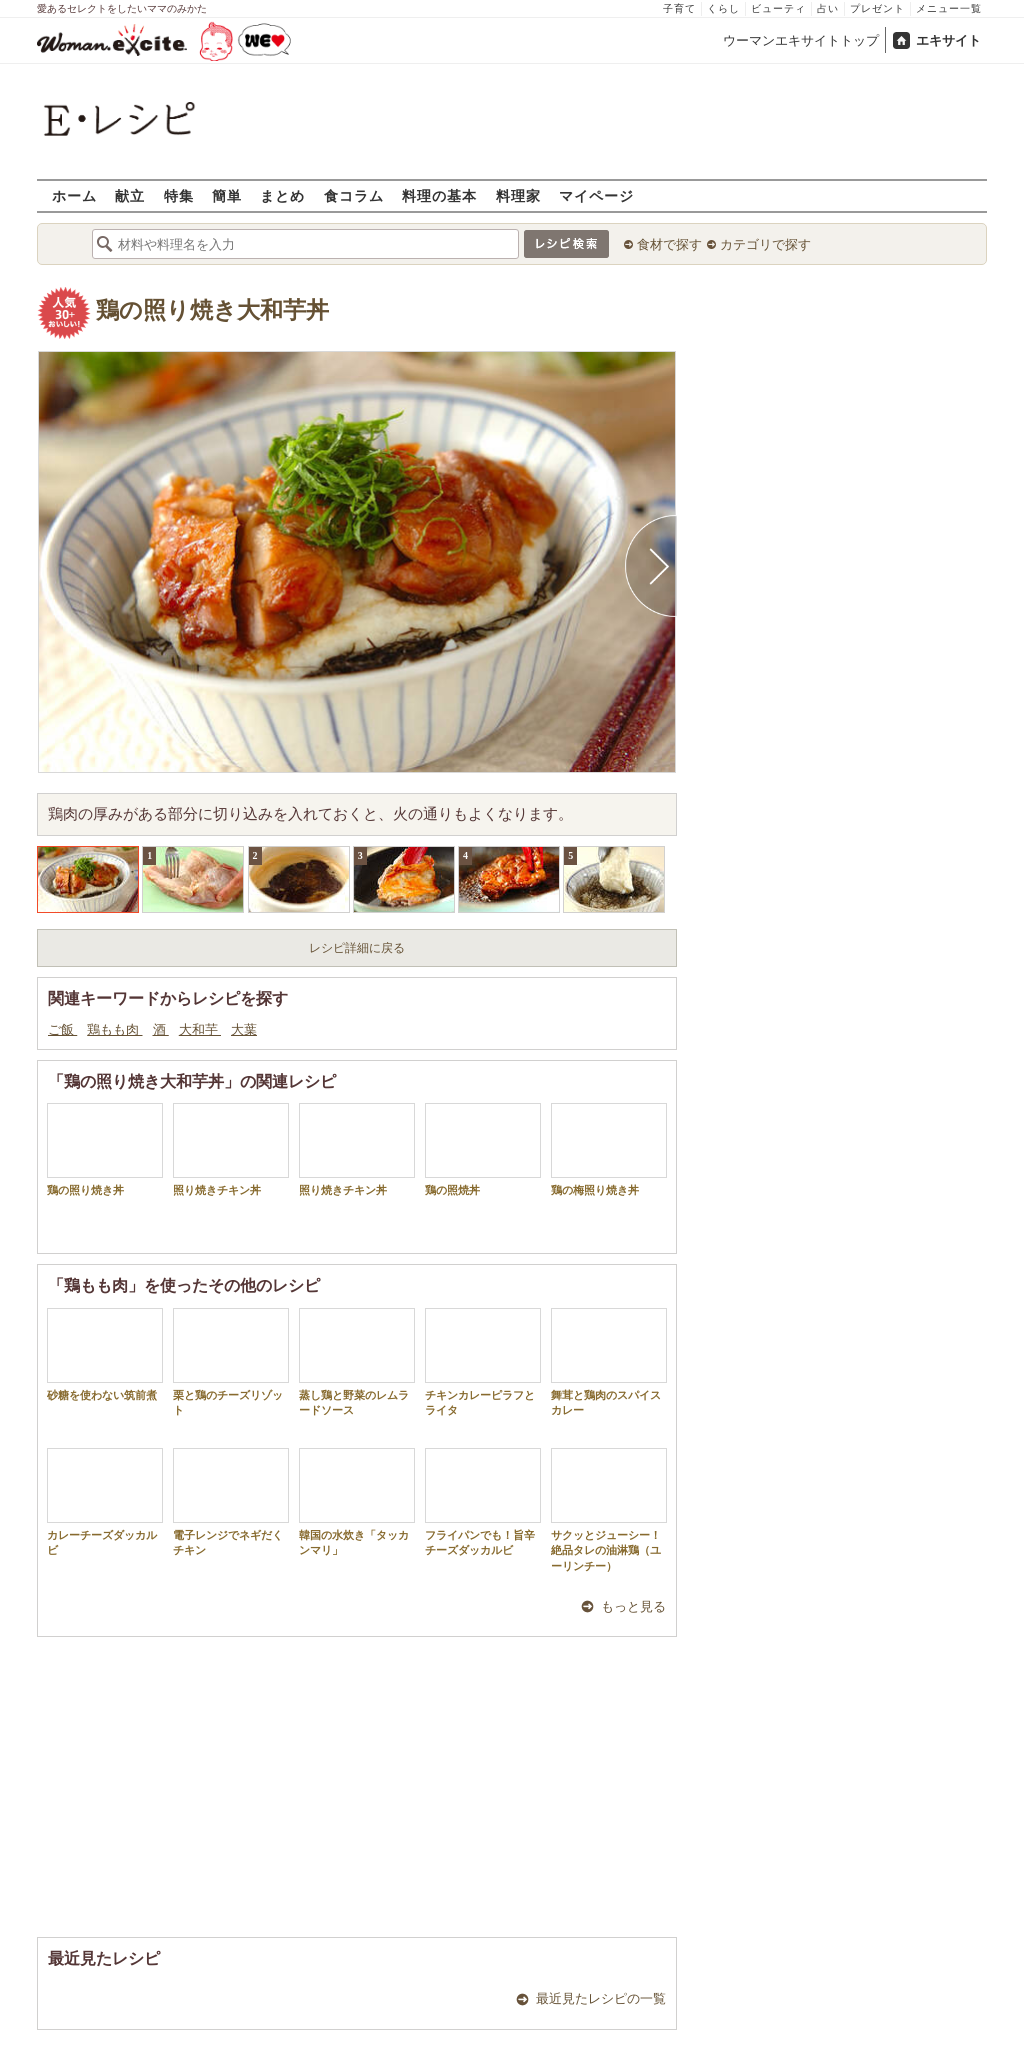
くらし (723, 8)
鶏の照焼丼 (483, 1149)
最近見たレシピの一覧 (601, 1998)
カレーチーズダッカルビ (105, 1502)
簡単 (227, 195)
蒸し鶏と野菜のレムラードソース (357, 1362)
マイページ (596, 195)
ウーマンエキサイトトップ (801, 40)
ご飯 (62, 1029)
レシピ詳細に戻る (357, 948)
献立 (130, 195)
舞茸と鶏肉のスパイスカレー (609, 1362)
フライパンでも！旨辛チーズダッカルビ (483, 1502)
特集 (179, 195)
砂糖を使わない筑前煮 (105, 1354)
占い (828, 8)
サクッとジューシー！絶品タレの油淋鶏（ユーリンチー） (609, 1510)
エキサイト (948, 40)
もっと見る (633, 1606)
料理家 (518, 195)
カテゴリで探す (765, 244)
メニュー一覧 (949, 8)
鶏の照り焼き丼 (105, 1149)
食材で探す (669, 244)
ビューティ (778, 8)
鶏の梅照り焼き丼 (609, 1149)
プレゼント (877, 8)
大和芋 (200, 1029)
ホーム (74, 195)
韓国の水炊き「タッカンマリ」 (357, 1502)
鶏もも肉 (114, 1029)
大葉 (244, 1029)
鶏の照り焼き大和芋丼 (212, 310)
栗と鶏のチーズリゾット (231, 1362)
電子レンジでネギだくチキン (231, 1502)
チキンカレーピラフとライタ (483, 1362)
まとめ (282, 195)
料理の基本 (439, 195)
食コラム (354, 195)
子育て (679, 8)
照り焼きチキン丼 (231, 1149)
